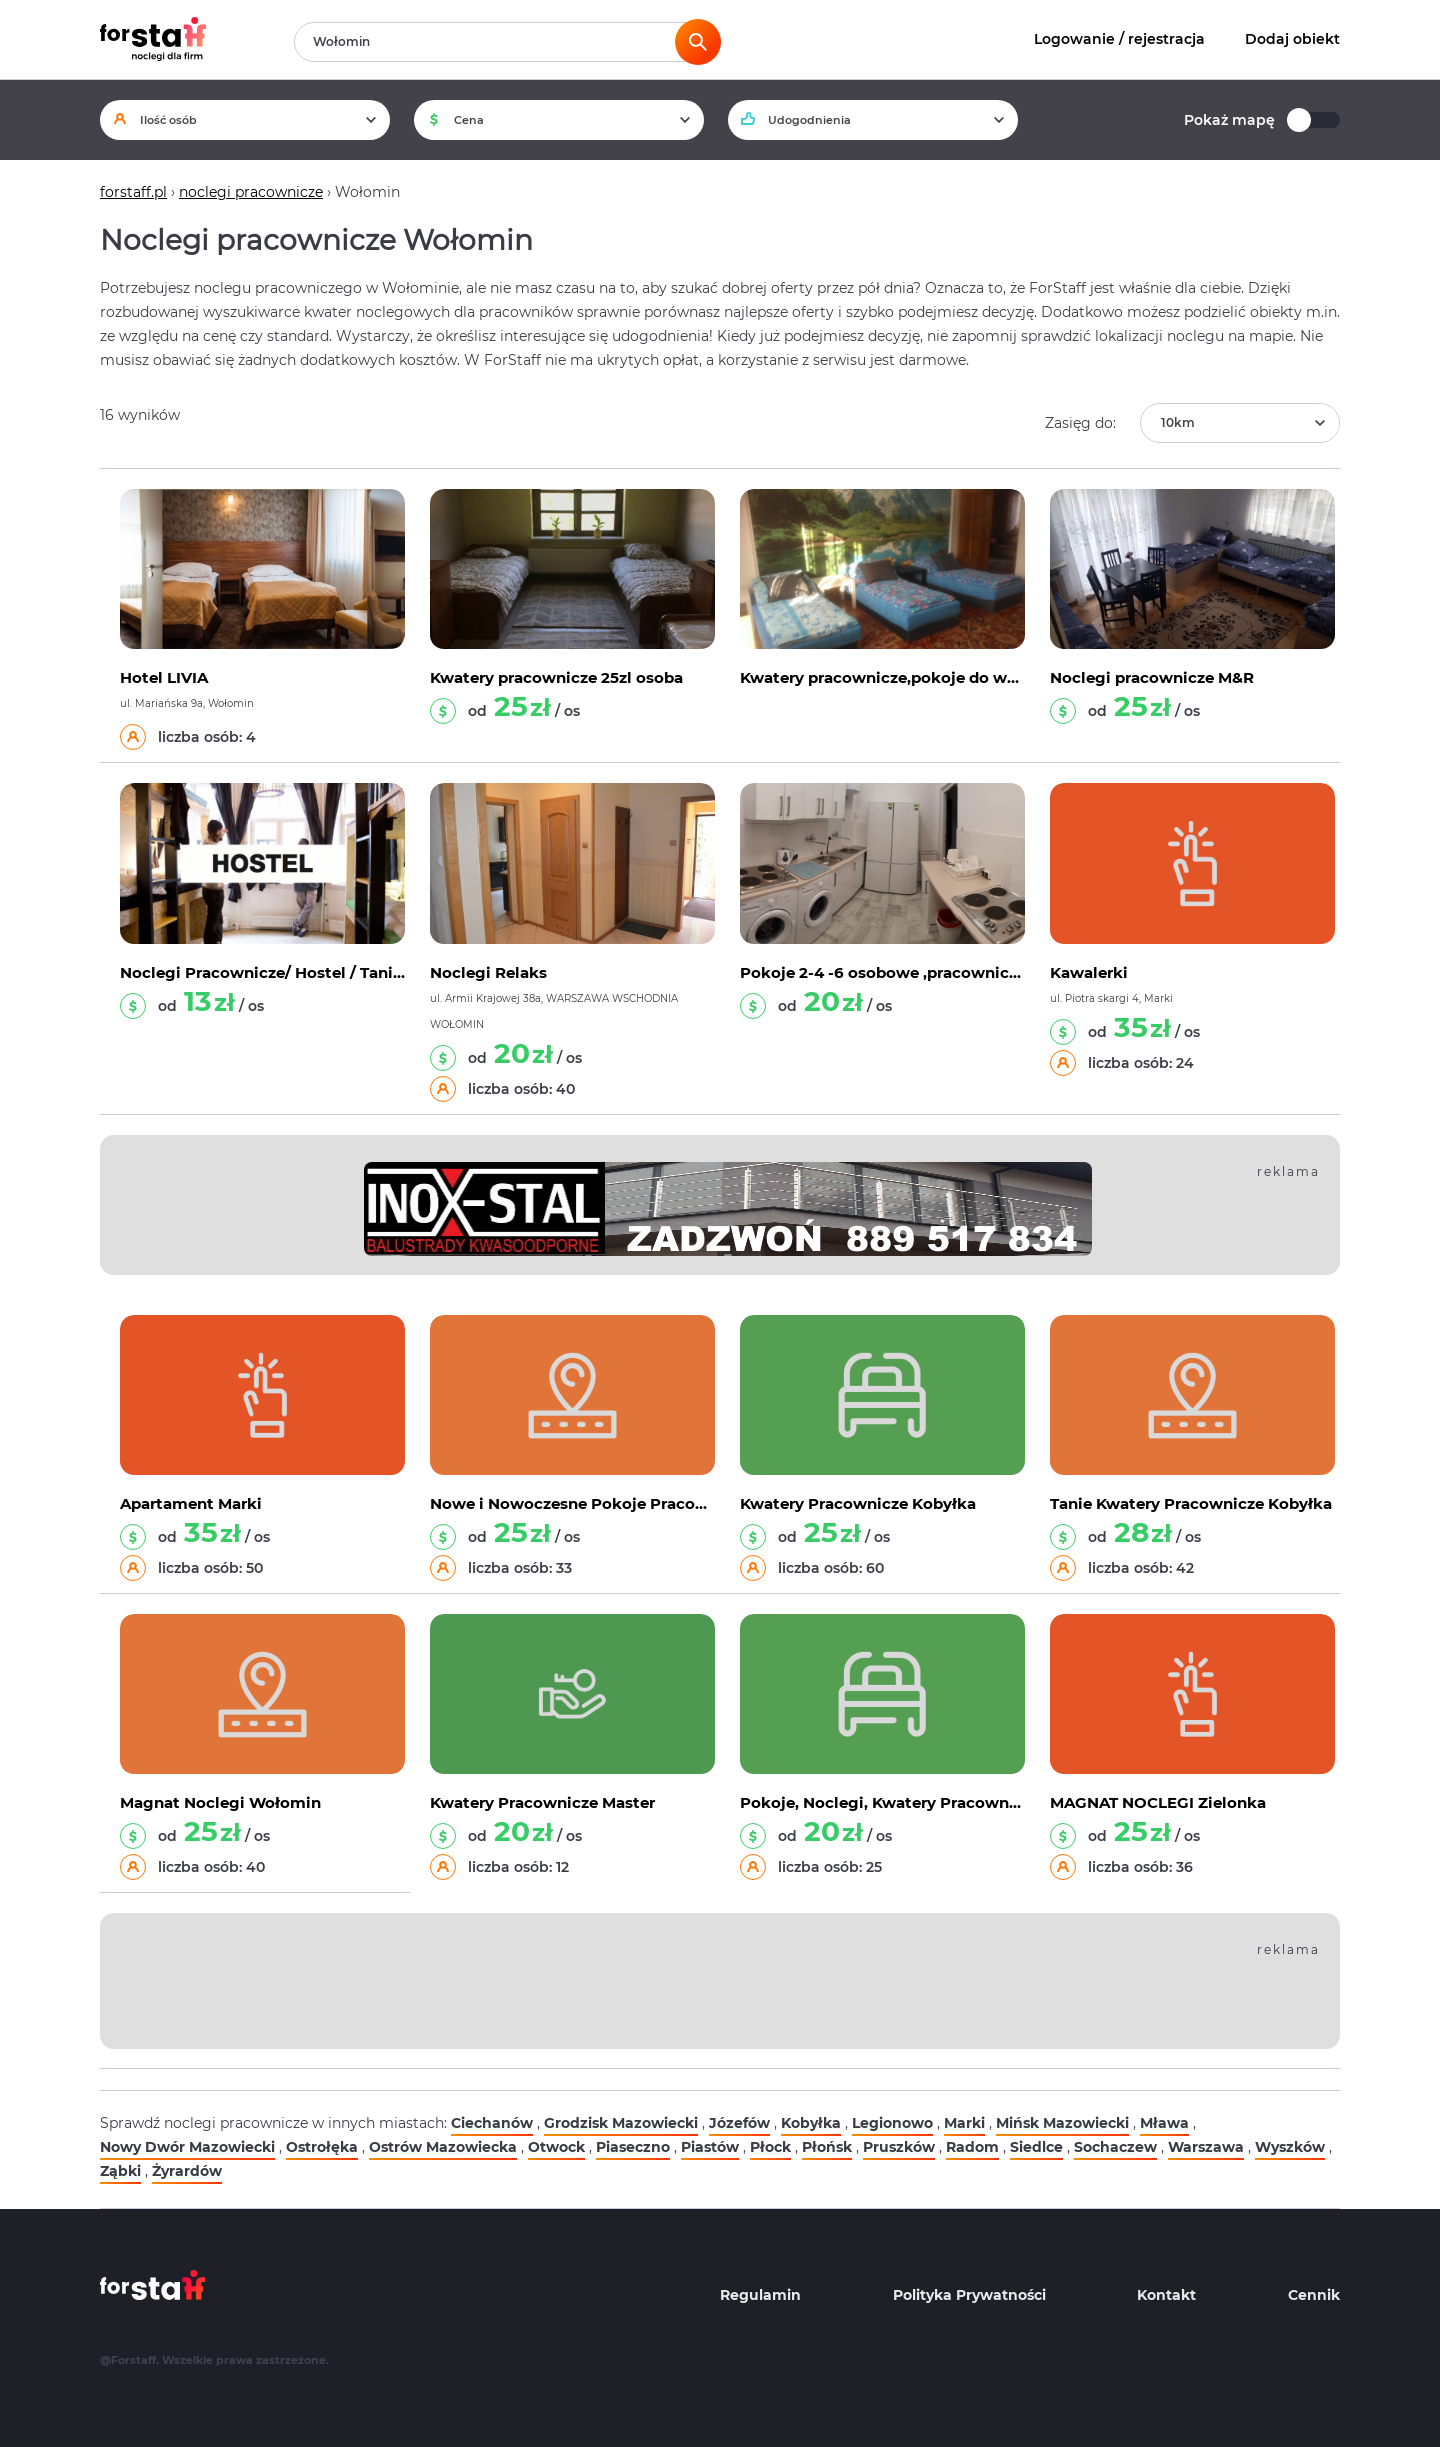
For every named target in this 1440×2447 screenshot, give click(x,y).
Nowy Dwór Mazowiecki (187, 2147)
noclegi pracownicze (251, 192)
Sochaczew (1115, 2147)
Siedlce (1036, 2147)
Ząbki (120, 2171)
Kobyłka (811, 2123)
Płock (770, 2147)
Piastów (710, 2147)
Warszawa (1206, 2147)
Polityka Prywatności (969, 2295)
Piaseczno (633, 2147)
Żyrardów (187, 2171)
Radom (972, 2147)
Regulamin (760, 2295)
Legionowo (892, 2123)
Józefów (739, 2123)
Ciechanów (492, 2123)
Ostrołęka (322, 2147)
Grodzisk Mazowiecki (621, 2123)
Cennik (1314, 2295)
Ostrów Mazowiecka (443, 2147)
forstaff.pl (133, 192)
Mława (1164, 2123)
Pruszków (899, 2147)
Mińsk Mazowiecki (1062, 2123)
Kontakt (1166, 2295)
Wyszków (1290, 2147)
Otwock (556, 2147)
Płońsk (827, 2147)
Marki (964, 2123)
